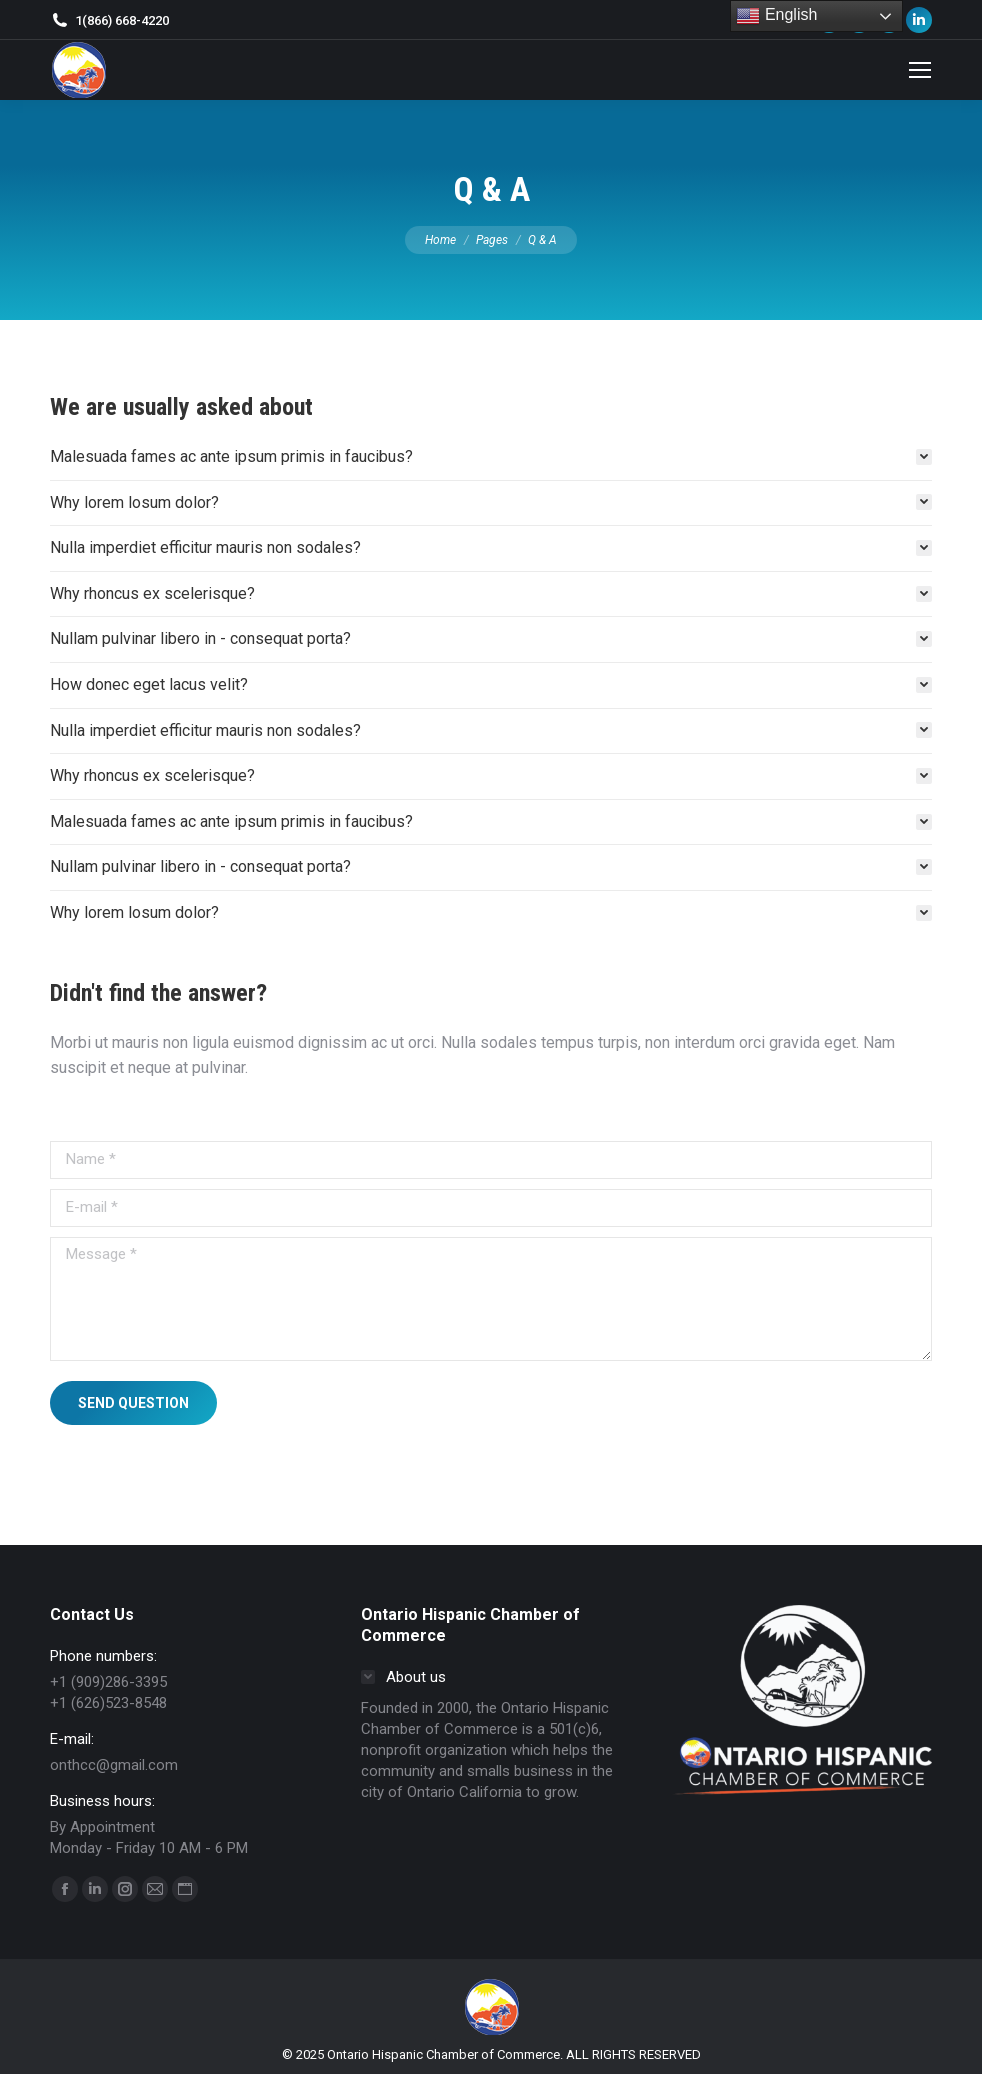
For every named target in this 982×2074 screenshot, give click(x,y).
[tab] (491, 457)
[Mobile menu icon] (920, 70)
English (776, 16)
